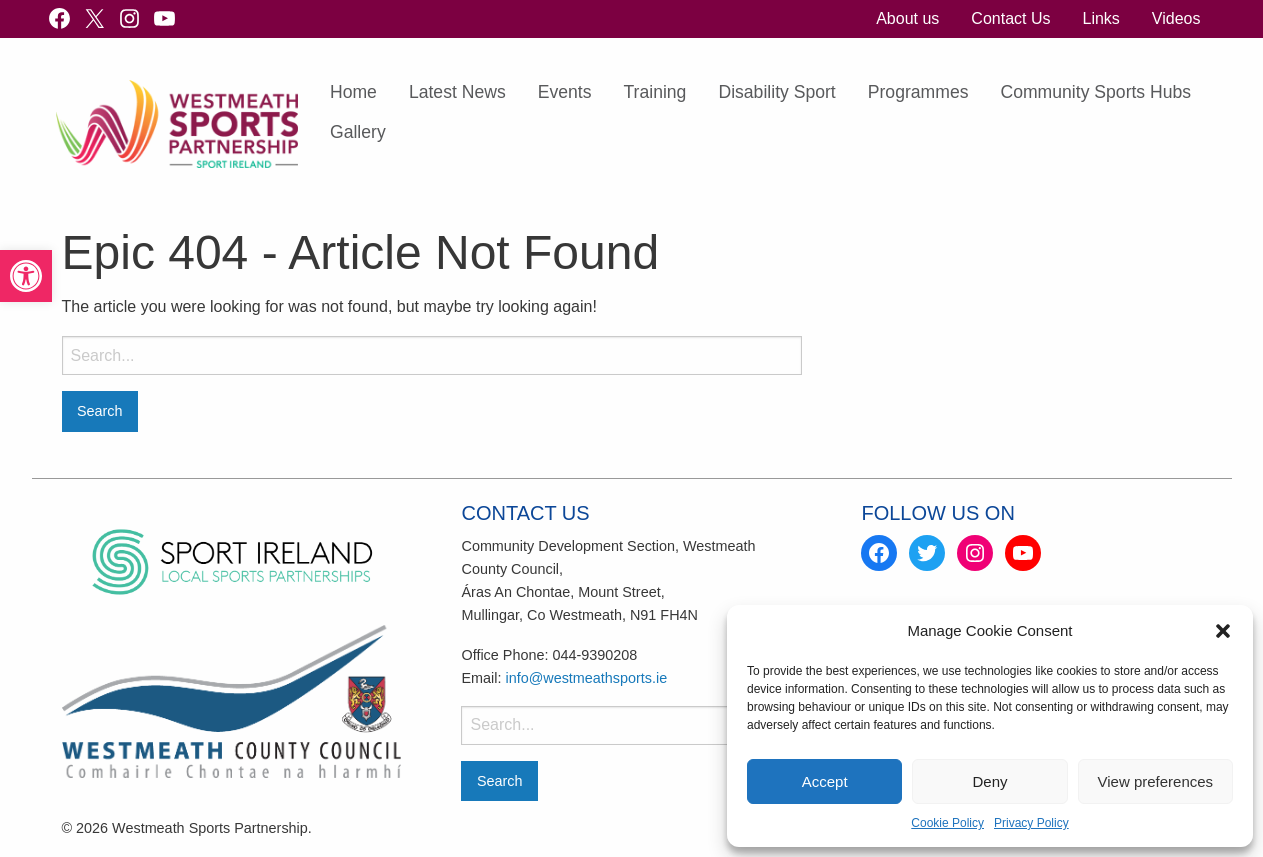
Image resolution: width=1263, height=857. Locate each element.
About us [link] (907, 18)
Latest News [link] (457, 92)
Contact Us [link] (1010, 18)
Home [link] (353, 92)
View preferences (1156, 781)
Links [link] (1100, 18)
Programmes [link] (918, 92)
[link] (26, 276)
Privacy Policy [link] (1031, 823)
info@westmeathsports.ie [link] (586, 678)
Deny (989, 781)
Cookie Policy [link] (947, 823)
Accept (825, 781)
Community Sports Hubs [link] (1095, 92)
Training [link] (655, 92)
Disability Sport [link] (776, 92)
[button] (1223, 631)
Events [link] (565, 92)
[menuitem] (907, 19)
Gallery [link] (358, 132)
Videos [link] (1176, 18)
